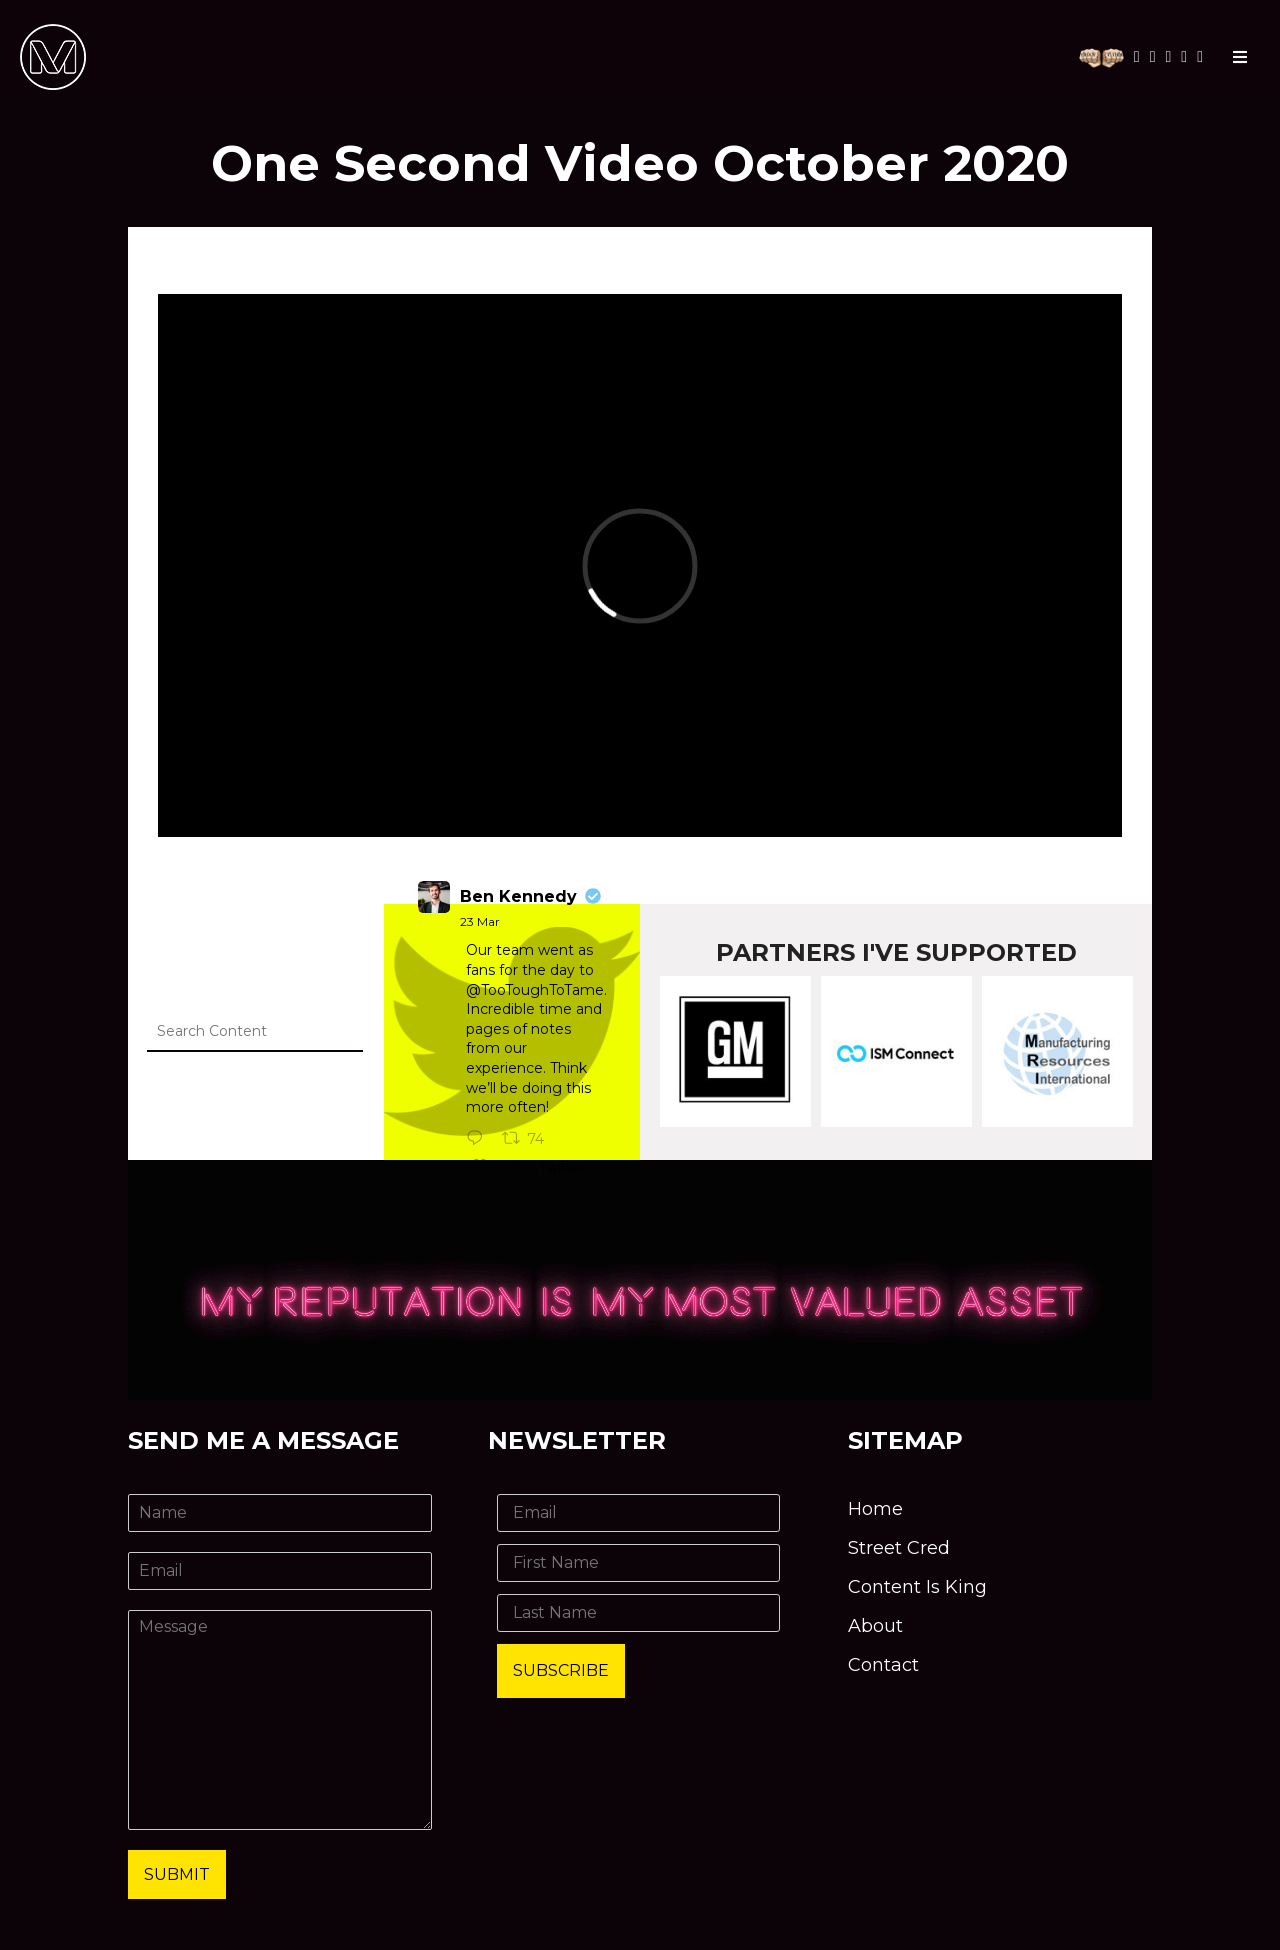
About (875, 1626)
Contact (883, 1665)
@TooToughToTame (535, 990)
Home (875, 1509)
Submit (177, 1874)
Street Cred (899, 1548)
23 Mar (480, 921)
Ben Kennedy (518, 896)
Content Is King (917, 1587)
